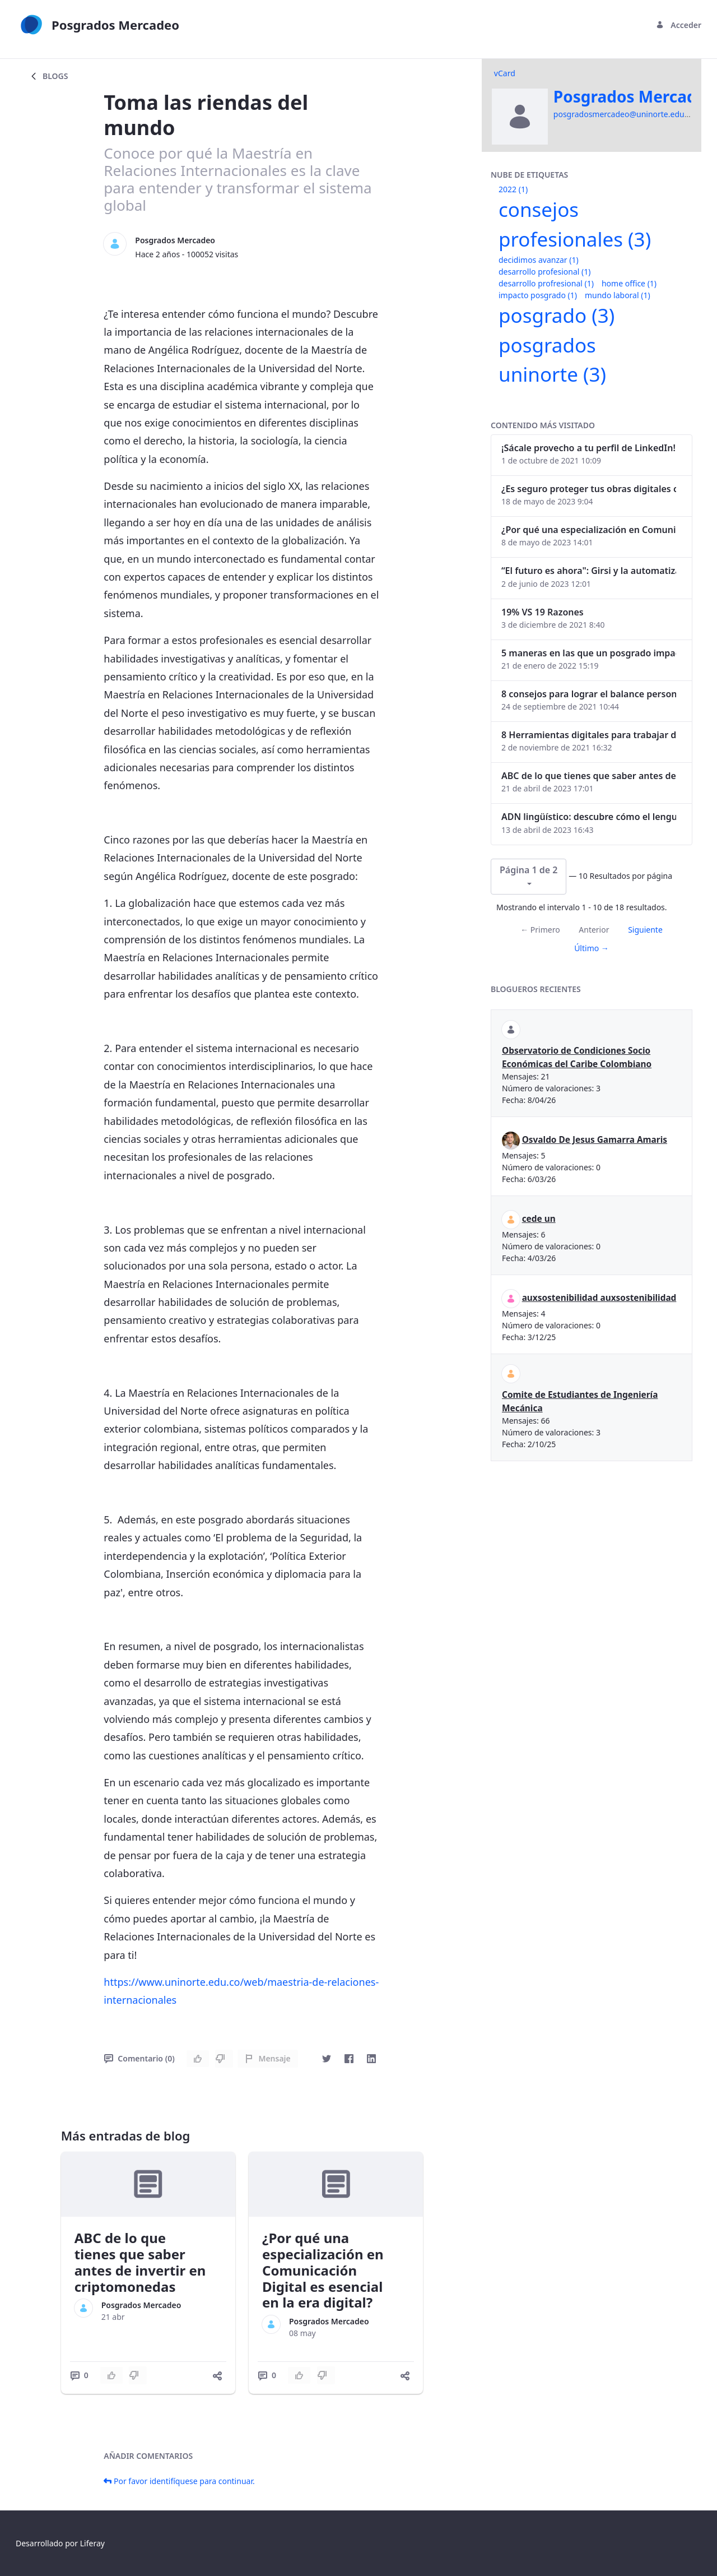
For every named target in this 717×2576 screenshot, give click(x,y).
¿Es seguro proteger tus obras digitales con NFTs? (588, 489)
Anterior (594, 929)
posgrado (556, 315)
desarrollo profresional (546, 283)
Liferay (92, 2543)
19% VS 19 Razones (542, 612)
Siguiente (645, 929)
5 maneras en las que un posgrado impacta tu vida (588, 653)
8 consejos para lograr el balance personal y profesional (588, 694)
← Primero (540, 929)
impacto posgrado (538, 295)
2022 (513, 189)
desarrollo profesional (544, 271)
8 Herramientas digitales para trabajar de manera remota (588, 735)
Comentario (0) (139, 2058)
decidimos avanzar (539, 259)
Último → (591, 948)
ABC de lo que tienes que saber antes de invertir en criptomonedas (140, 2261)
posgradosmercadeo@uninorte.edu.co (624, 114)
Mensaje (267, 2058)
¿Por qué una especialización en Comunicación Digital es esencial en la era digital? (323, 2269)
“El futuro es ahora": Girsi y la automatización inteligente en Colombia (588, 570)
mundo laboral (617, 295)
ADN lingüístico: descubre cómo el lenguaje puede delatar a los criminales (588, 816)
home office (629, 283)
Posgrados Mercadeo (175, 240)
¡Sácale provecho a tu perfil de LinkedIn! (588, 448)
